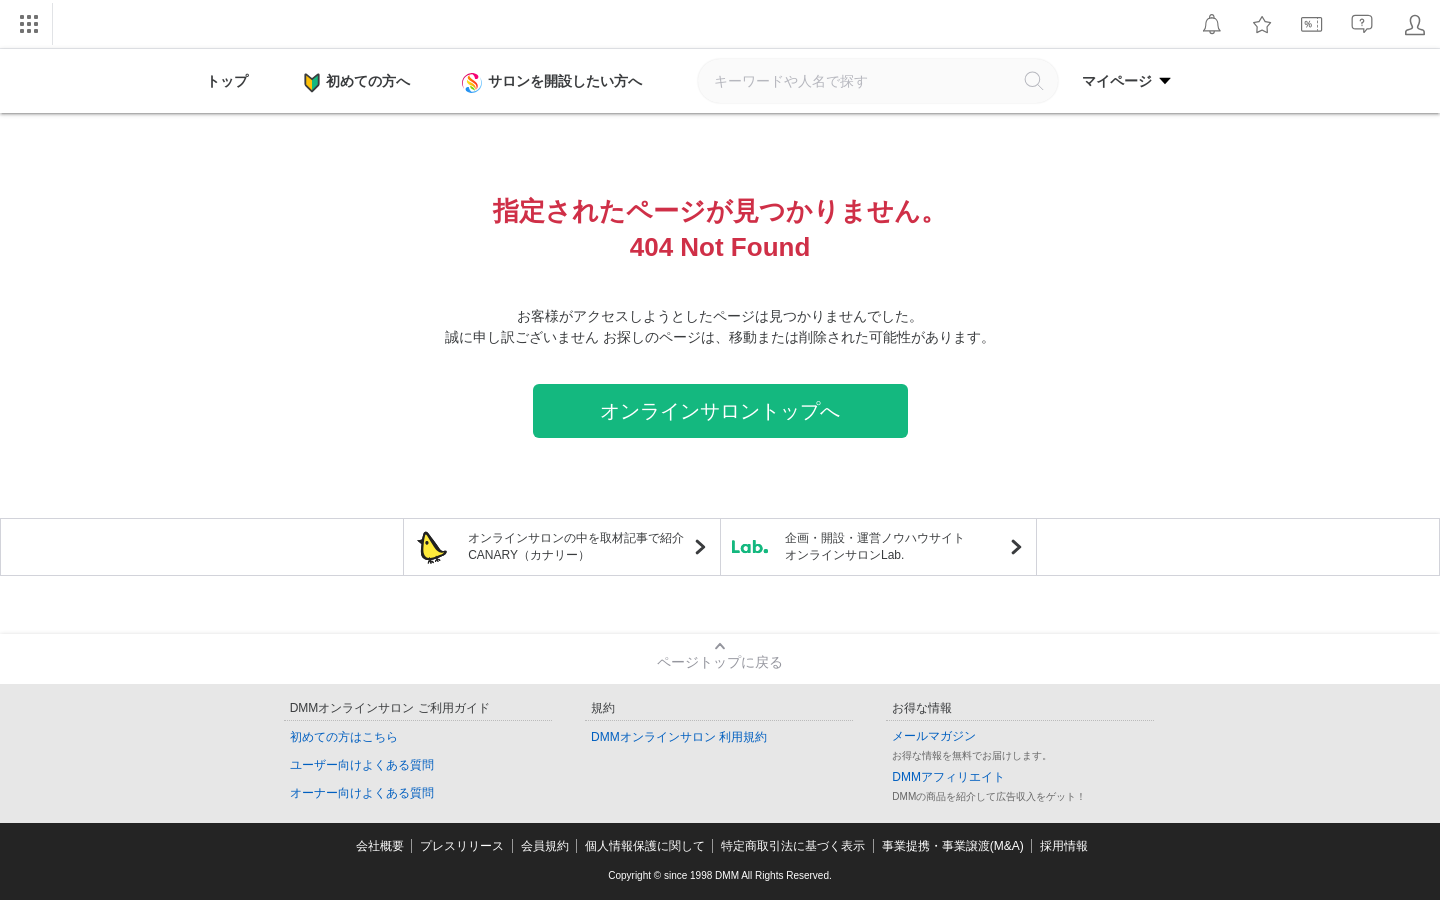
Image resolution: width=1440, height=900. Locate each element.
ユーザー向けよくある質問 (362, 765)
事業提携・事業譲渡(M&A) (953, 846)
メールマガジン (934, 736)
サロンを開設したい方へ (554, 83)
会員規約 (545, 846)
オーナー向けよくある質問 (362, 793)
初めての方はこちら (344, 737)
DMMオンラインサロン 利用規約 (679, 737)
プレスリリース (462, 846)
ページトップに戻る (720, 662)
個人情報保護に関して (645, 846)
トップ (227, 81)
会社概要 (380, 846)
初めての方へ (357, 83)
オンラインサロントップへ (720, 411)
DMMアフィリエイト (948, 777)
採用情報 (1064, 846)
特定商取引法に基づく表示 (793, 846)
